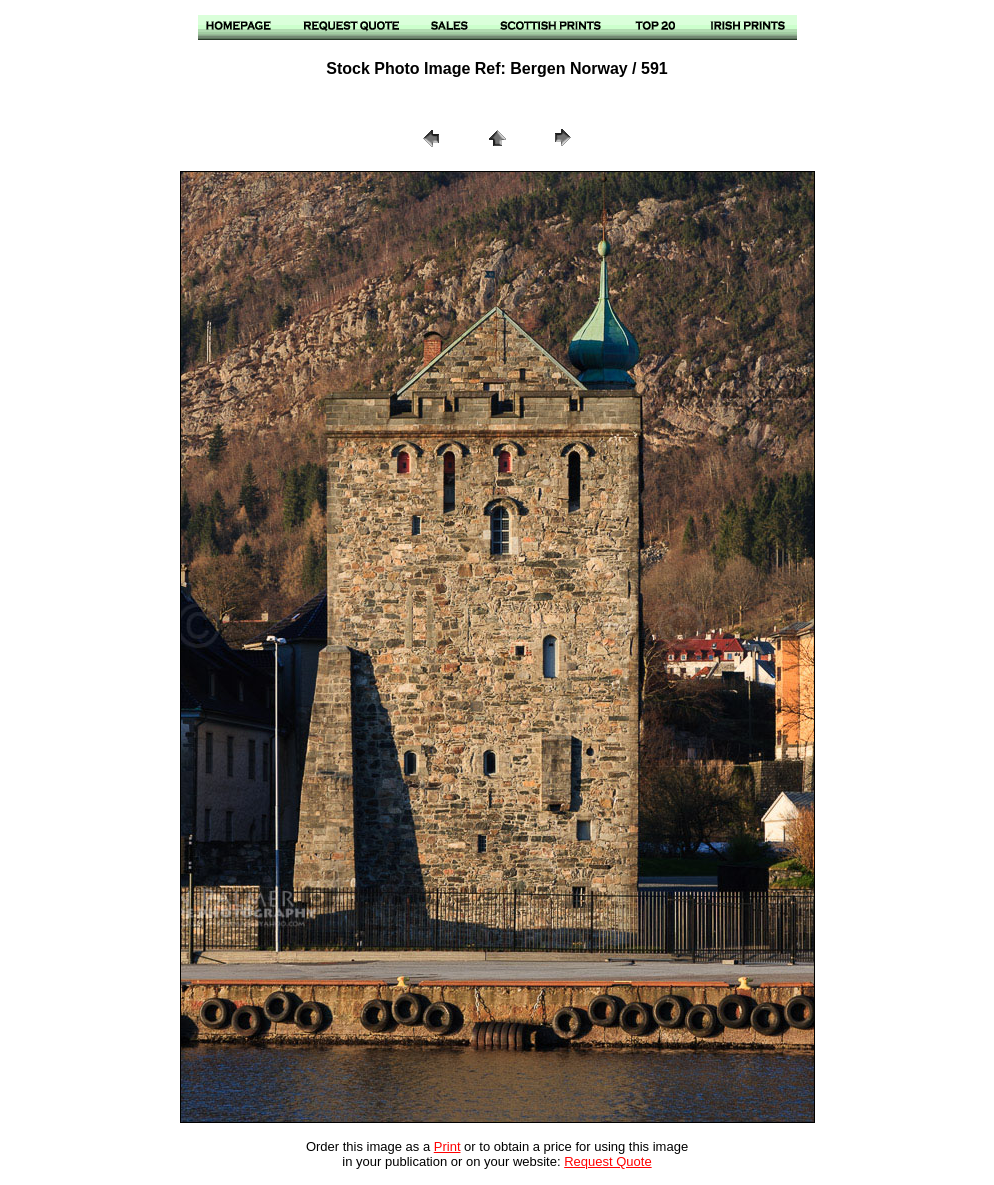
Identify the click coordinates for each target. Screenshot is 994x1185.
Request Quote (607, 1161)
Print (447, 1146)
